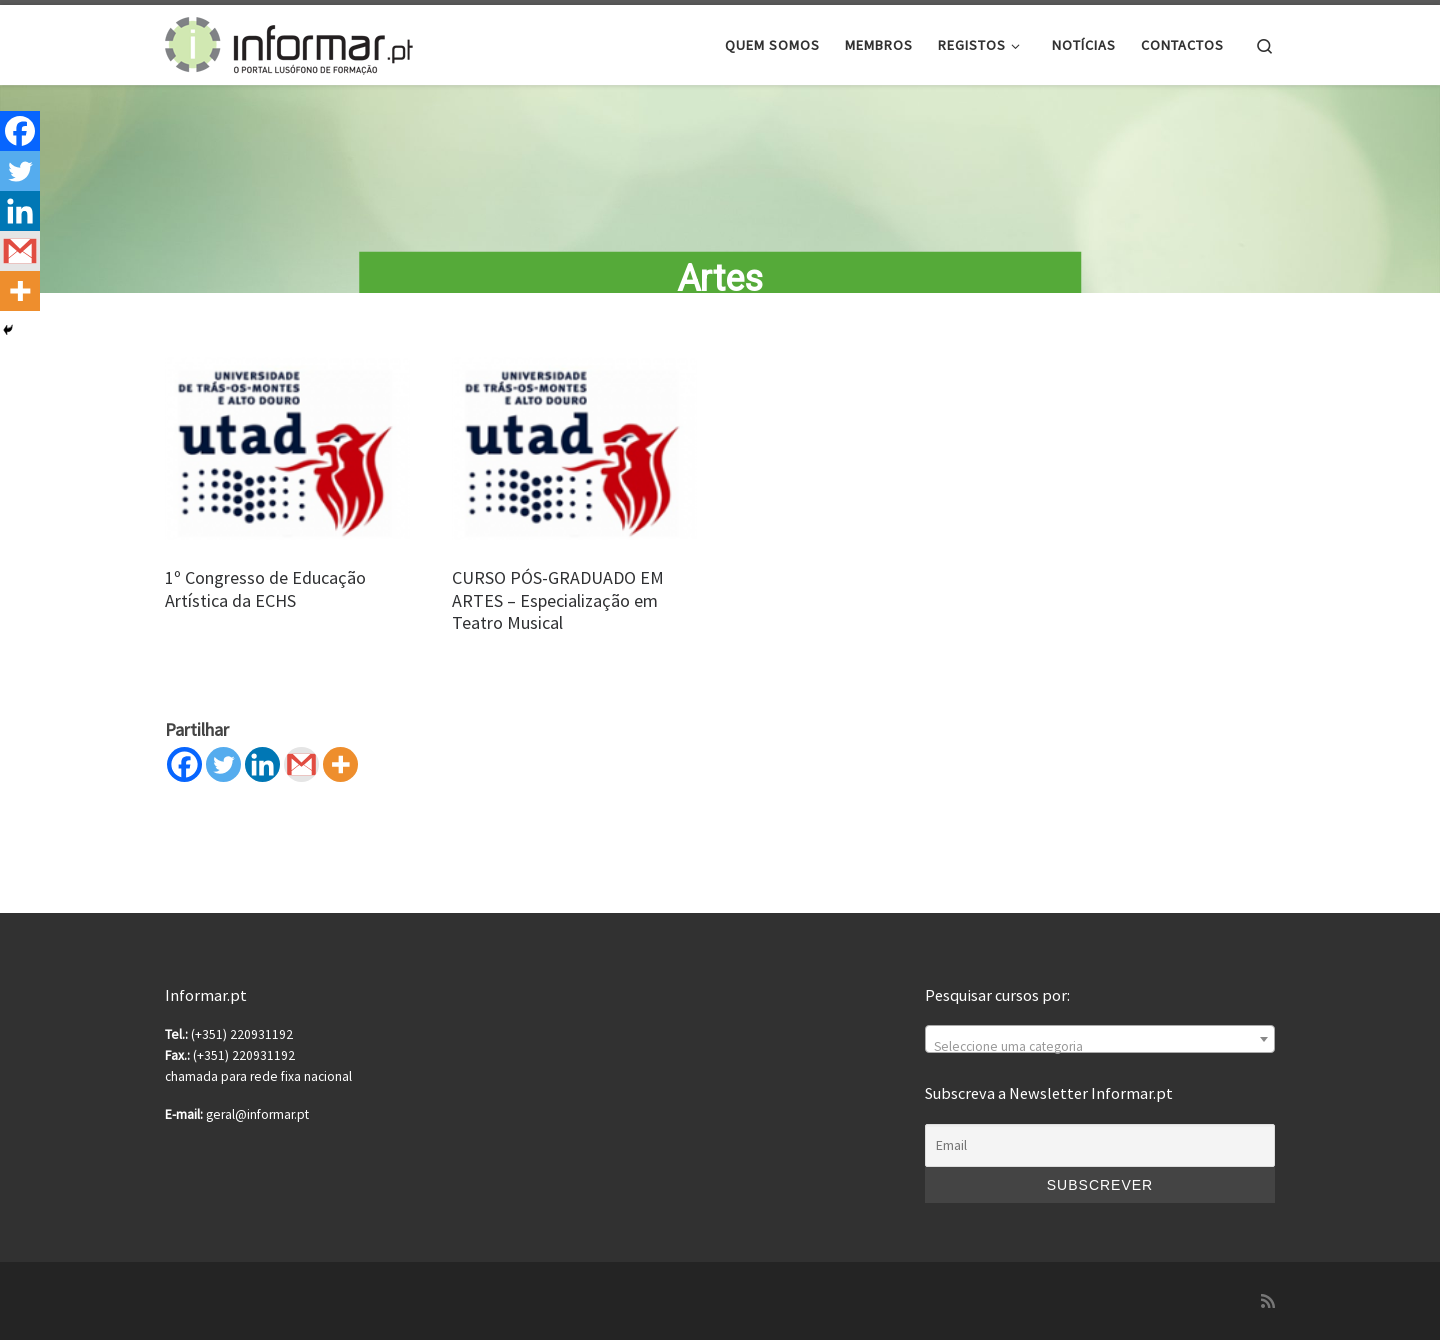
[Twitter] (223, 782)
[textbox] (1100, 1047)
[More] (340, 782)
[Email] (1100, 1146)
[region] (720, 198)
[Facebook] (184, 782)
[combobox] (1100, 1039)
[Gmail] (301, 782)
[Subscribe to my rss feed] (1268, 1301)
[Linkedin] (262, 782)
